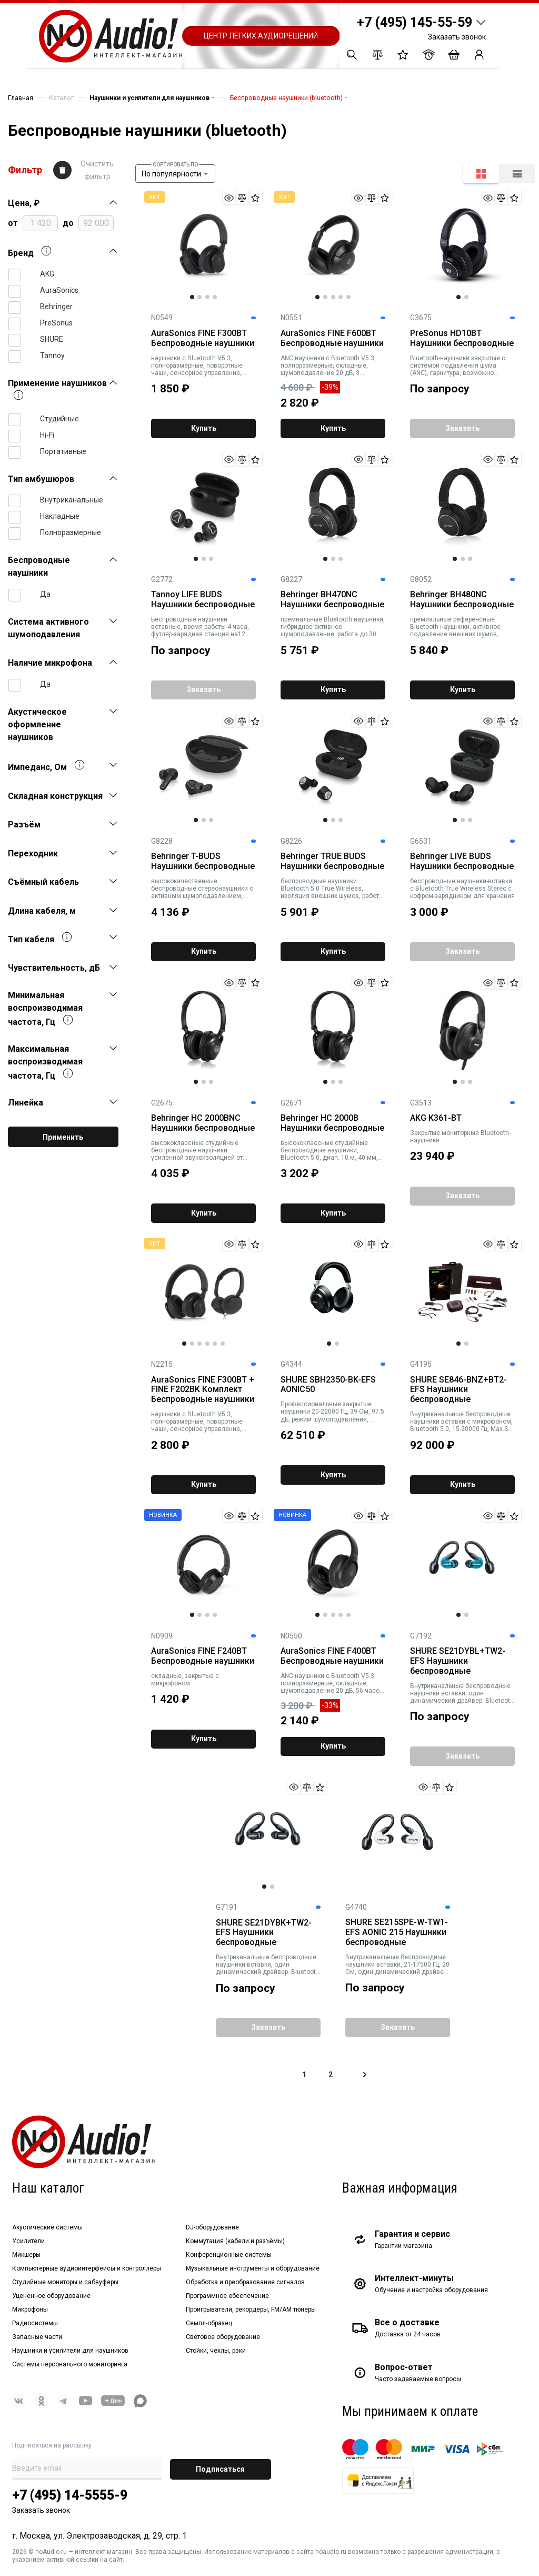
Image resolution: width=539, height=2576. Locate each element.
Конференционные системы (229, 2254)
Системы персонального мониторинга (69, 2364)
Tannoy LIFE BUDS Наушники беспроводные (203, 599)
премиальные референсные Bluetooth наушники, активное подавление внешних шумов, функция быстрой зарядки (455, 627)
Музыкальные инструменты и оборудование (253, 2268)
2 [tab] (199, 297)
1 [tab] (192, 297)
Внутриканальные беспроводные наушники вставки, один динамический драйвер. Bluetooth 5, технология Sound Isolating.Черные (268, 1964)
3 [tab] (207, 297)
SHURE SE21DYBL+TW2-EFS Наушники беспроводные (457, 1661)
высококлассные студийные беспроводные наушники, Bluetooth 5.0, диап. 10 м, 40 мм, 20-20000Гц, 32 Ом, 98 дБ (329, 1150)
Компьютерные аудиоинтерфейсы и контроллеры (86, 2268)
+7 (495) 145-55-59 (414, 22)
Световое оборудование (223, 2337)
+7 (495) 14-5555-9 (69, 2495)
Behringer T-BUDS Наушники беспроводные (203, 861)
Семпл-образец (209, 2323)
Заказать (462, 428)
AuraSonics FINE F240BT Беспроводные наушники (202, 1656)
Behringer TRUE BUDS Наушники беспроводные (332, 861)
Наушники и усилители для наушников (70, 2350)
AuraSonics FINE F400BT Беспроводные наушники (332, 1656)
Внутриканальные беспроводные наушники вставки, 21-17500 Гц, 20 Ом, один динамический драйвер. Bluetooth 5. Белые (397, 1964)
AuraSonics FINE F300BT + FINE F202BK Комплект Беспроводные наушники (202, 1390)
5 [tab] (348, 297)
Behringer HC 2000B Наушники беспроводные (332, 1123)
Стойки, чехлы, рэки (216, 2350)
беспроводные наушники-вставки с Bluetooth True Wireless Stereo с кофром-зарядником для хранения (462, 888)
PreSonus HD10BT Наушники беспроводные (462, 338)
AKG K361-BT (436, 1118)
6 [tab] (223, 1343)
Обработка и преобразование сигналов (245, 2282)
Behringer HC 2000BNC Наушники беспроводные (203, 1123)
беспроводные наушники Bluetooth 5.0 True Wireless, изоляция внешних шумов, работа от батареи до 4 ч (332, 888)
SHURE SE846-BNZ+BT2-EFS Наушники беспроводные (458, 1390)
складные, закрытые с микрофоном (185, 1679)
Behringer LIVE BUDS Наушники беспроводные (462, 861)
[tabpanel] (203, 245)
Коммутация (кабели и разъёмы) (235, 2241)
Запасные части (37, 2337)
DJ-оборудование (212, 2227)
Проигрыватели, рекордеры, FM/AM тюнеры (251, 2309)
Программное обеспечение (227, 2295)
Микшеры (26, 2254)
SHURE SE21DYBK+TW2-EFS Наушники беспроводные (264, 1933)
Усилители (28, 2241)
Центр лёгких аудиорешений (261, 36)
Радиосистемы (35, 2323)
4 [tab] (215, 297)
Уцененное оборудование (51, 2295)
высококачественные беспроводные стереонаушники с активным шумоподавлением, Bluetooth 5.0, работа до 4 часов (202, 888)
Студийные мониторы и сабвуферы (65, 2282)
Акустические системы (47, 2227)
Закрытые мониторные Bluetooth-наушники (460, 1136)
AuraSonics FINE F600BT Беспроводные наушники (332, 338)
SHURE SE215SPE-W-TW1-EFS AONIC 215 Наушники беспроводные (396, 1932)
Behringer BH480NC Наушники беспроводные (462, 599)
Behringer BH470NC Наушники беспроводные (332, 599)
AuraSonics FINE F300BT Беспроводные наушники (202, 338)
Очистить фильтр (97, 170)
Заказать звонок (457, 37)
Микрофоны (30, 2309)
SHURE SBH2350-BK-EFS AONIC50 (328, 1385)
